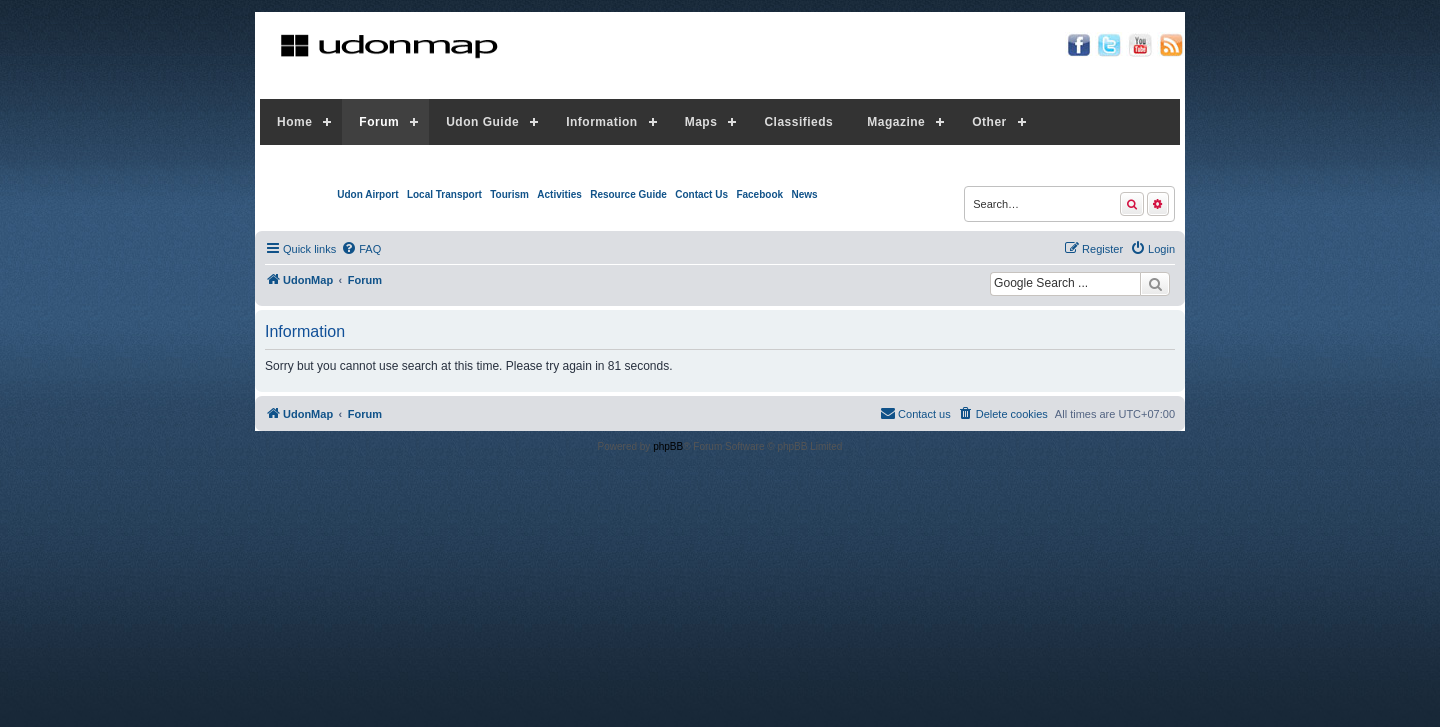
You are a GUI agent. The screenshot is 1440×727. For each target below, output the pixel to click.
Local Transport (444, 194)
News (804, 194)
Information (602, 122)
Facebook (759, 194)
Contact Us (701, 194)
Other (989, 122)
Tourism (509, 194)
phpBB (668, 446)
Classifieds (798, 122)
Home (294, 122)
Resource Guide (628, 194)
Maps (701, 122)
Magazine (896, 122)
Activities (559, 194)
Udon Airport (367, 194)
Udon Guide (482, 122)
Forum (379, 122)
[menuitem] (361, 249)
